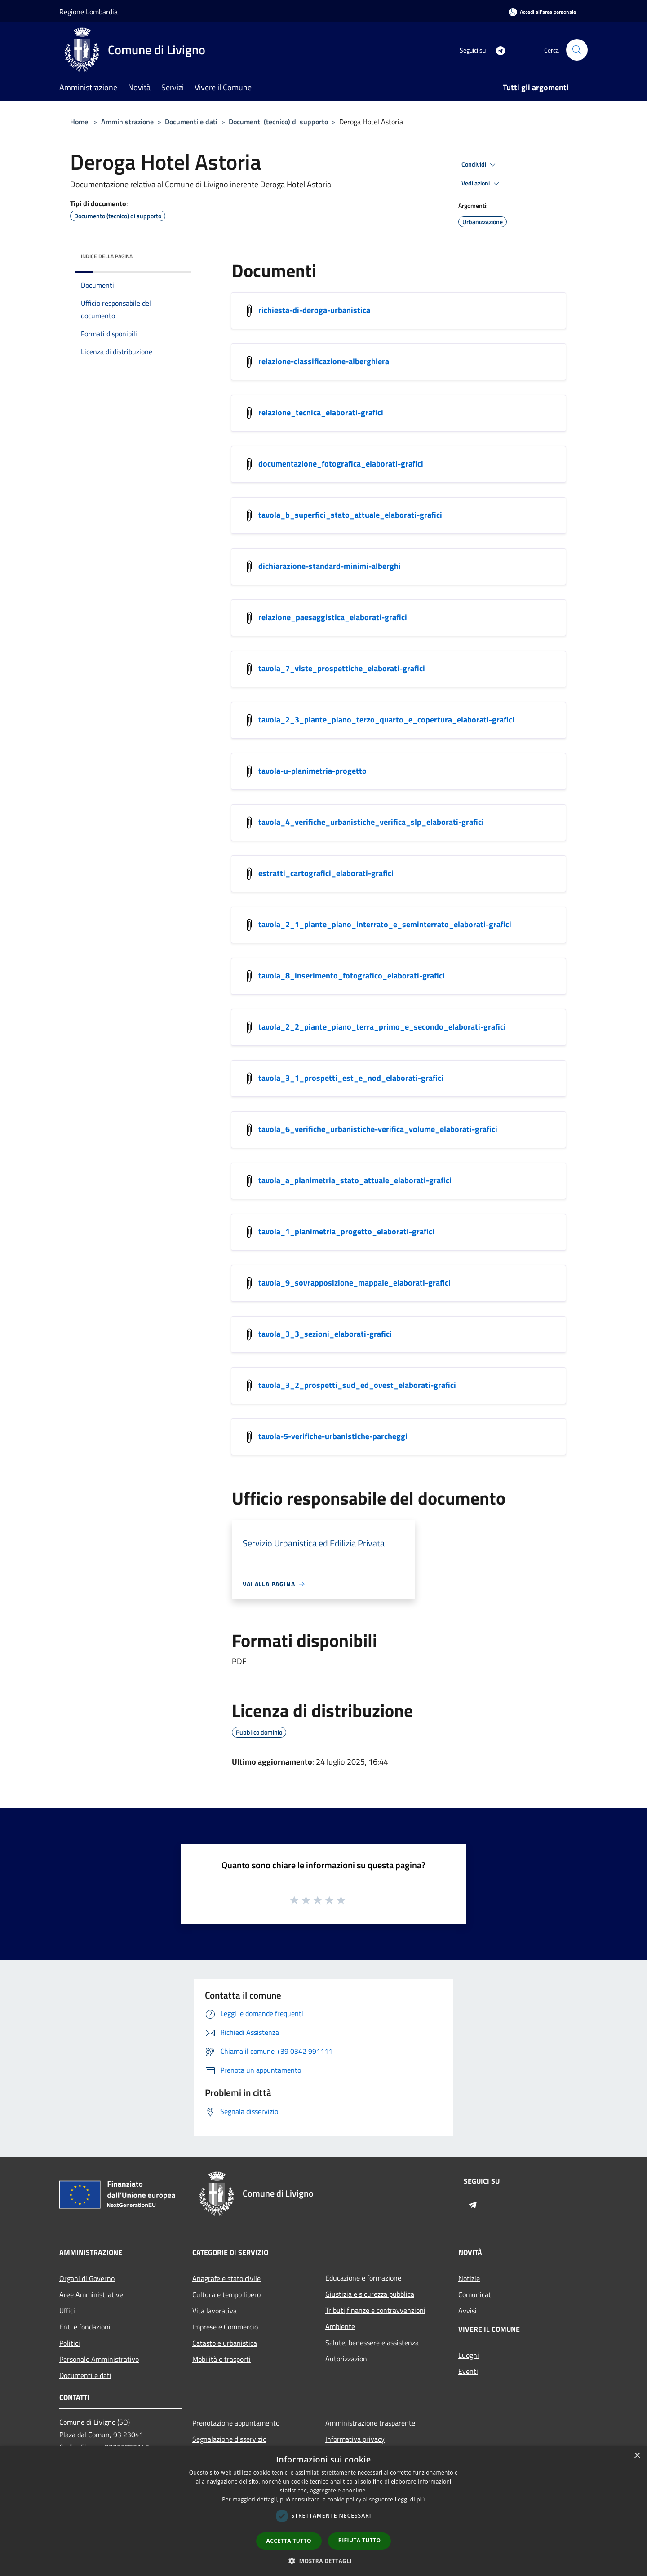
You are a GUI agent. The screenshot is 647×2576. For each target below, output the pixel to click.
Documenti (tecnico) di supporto (278, 121)
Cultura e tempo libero (226, 2294)
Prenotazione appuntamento (235, 2422)
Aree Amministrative (91, 2294)
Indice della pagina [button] (107, 256)
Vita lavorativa (214, 2310)
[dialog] (323, 2511)
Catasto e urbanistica (224, 2343)
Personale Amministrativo (99, 2359)
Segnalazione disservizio (229, 2439)
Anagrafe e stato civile (226, 2278)
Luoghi (468, 2355)
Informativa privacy (355, 2439)
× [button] (637, 2456)
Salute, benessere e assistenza (372, 2342)
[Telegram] (497, 50)
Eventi (468, 2371)
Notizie (469, 2278)
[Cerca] (577, 50)
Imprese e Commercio (225, 2326)
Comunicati (475, 2294)
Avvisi (467, 2310)
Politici (69, 2343)
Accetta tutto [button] (288, 2541)
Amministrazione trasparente (370, 2422)
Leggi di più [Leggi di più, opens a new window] (410, 2499)
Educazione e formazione (363, 2277)
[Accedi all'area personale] (542, 11)
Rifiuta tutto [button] (359, 2540)
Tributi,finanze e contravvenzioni (375, 2310)
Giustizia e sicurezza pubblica (369, 2294)
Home (79, 121)
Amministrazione (127, 121)
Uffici (67, 2310)
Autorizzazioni (347, 2358)
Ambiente (340, 2326)
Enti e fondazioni (85, 2326)
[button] (323, 2560)
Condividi (479, 164)
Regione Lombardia (88, 11)
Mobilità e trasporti (221, 2359)
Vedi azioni (481, 183)
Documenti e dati (191, 121)
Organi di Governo (87, 2278)
